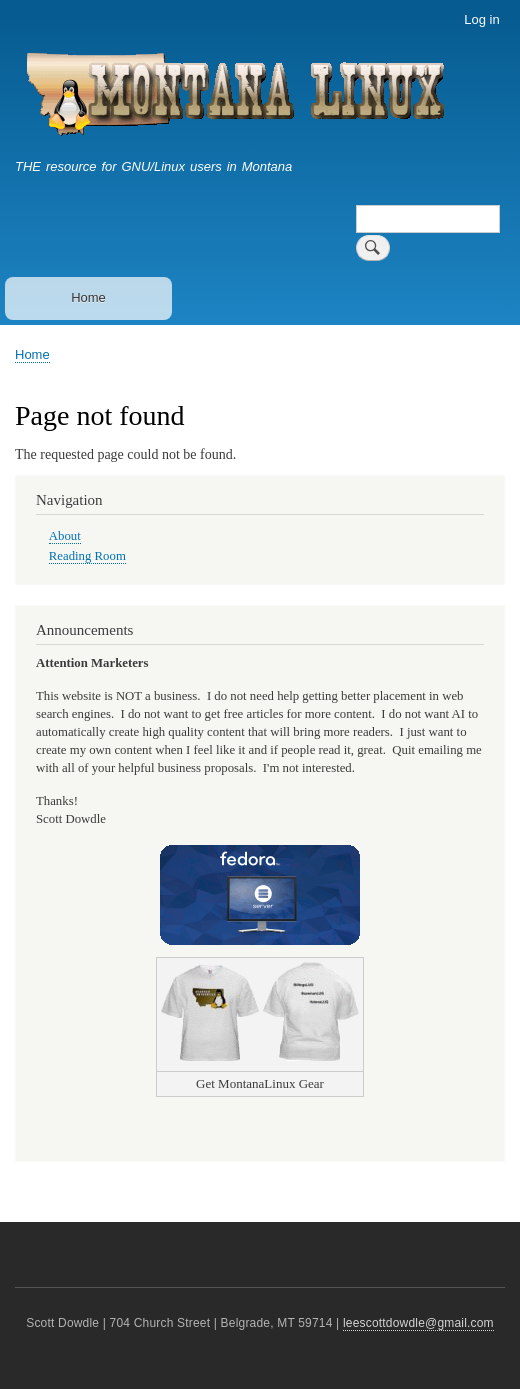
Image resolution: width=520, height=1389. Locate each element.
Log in (481, 19)
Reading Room (87, 556)
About (65, 536)
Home (88, 297)
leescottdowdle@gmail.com (418, 1323)
